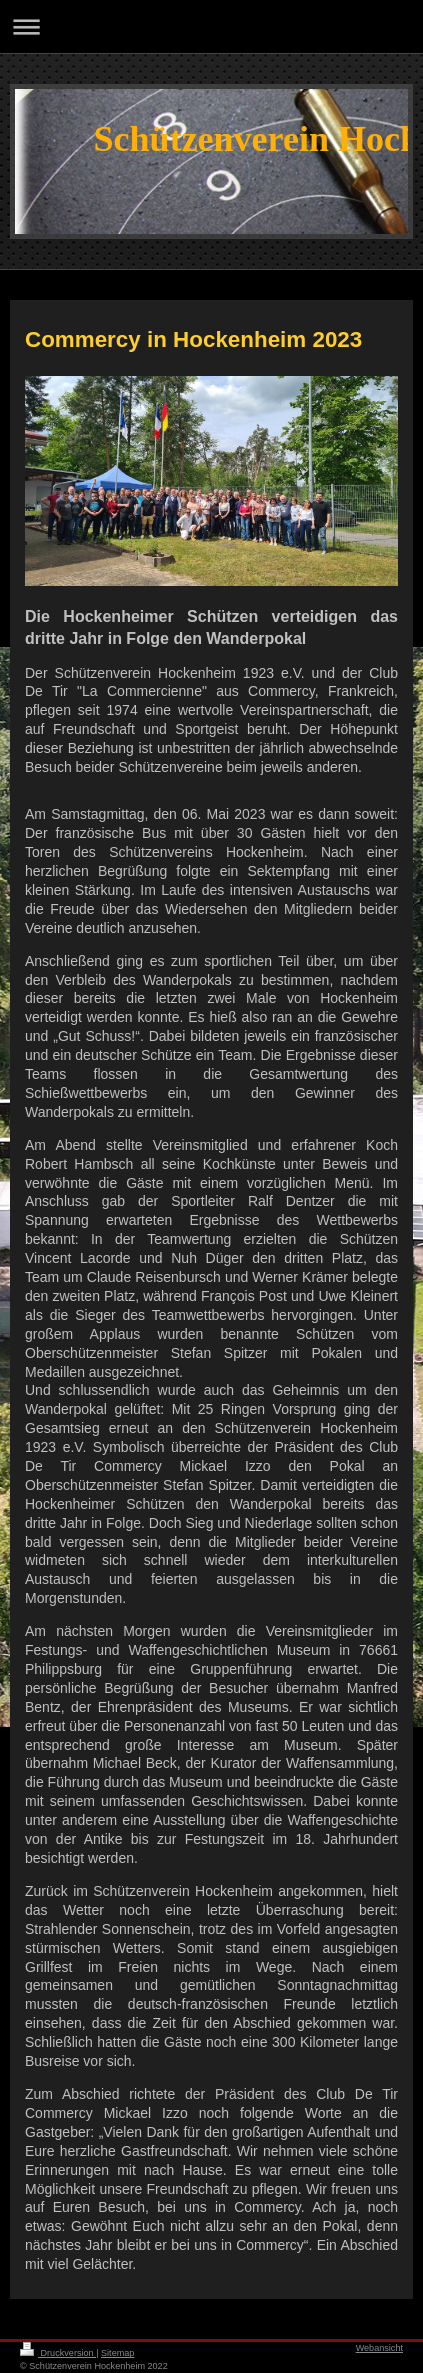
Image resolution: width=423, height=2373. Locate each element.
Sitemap (117, 2353)
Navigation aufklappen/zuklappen (211, 26)
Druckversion (58, 2353)
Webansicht (379, 2348)
